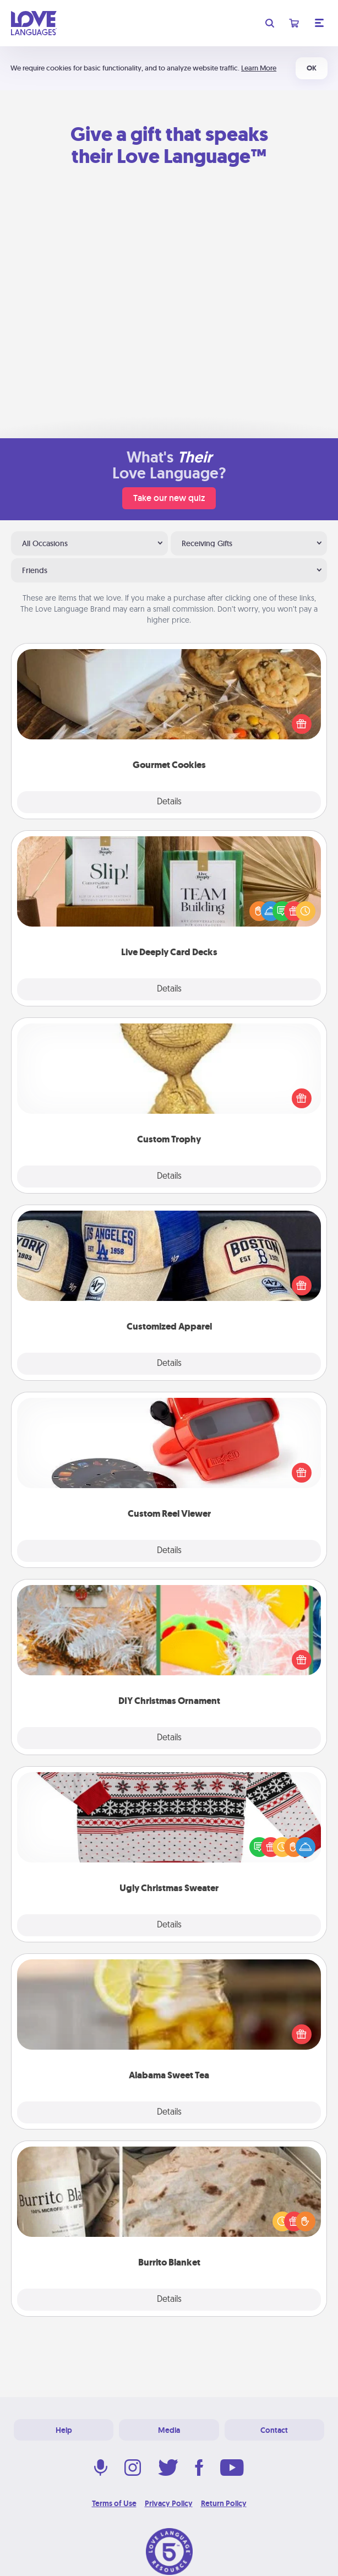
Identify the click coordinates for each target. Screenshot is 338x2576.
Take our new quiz (169, 498)
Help (64, 2430)
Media (169, 2430)
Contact (274, 2430)
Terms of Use (114, 2503)
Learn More (258, 68)
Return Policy (224, 2503)
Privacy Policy (169, 2503)
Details (169, 802)
